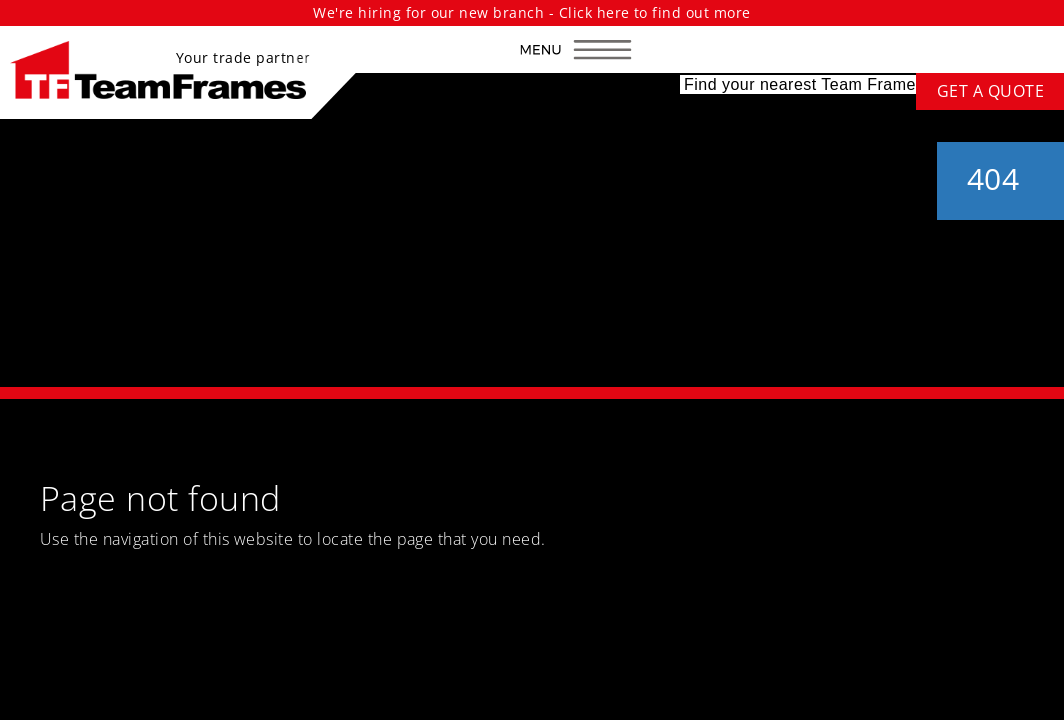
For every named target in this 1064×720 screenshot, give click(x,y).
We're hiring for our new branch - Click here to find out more (531, 12)
